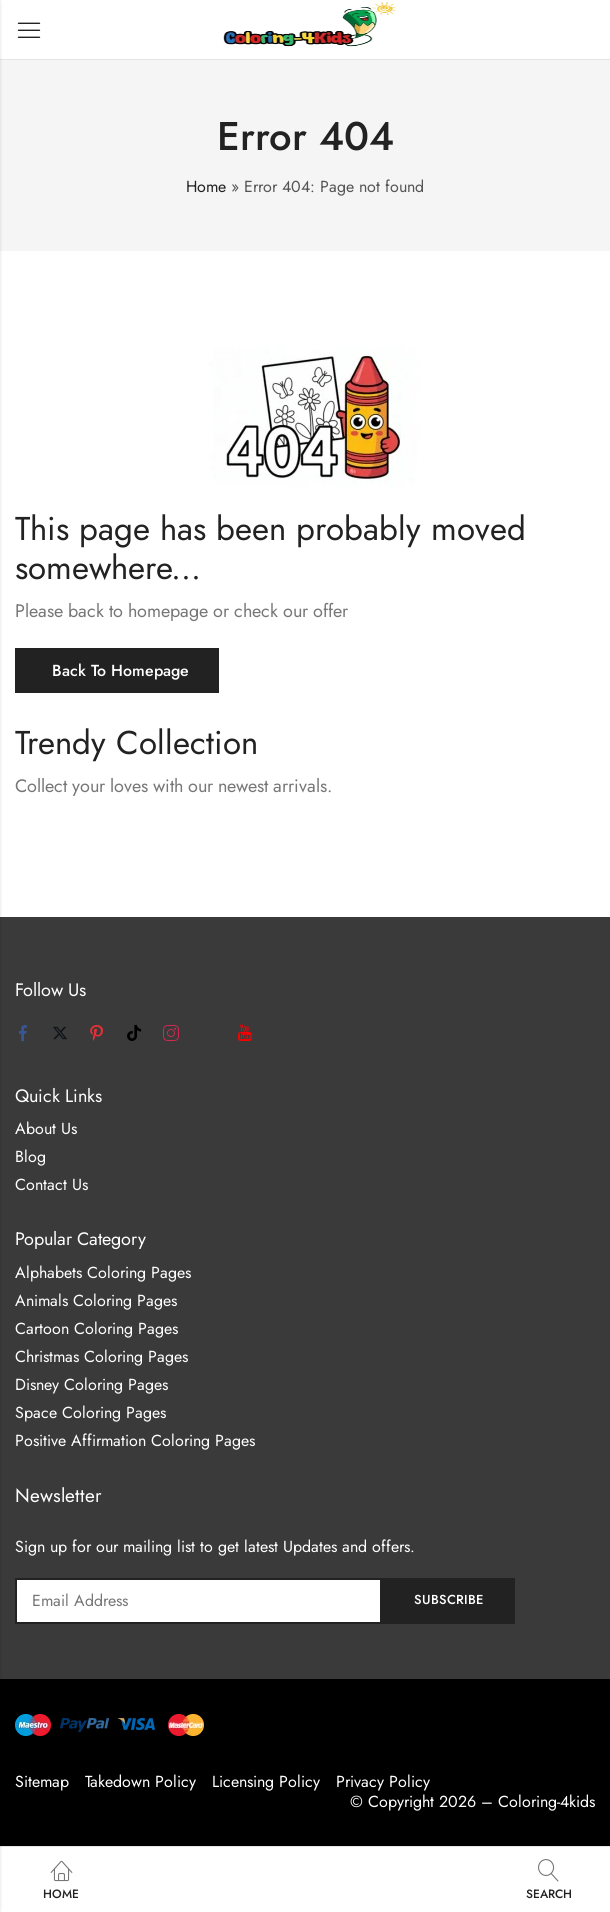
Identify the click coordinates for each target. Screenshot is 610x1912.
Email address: (198, 1601)
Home (206, 186)
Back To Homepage (120, 670)
